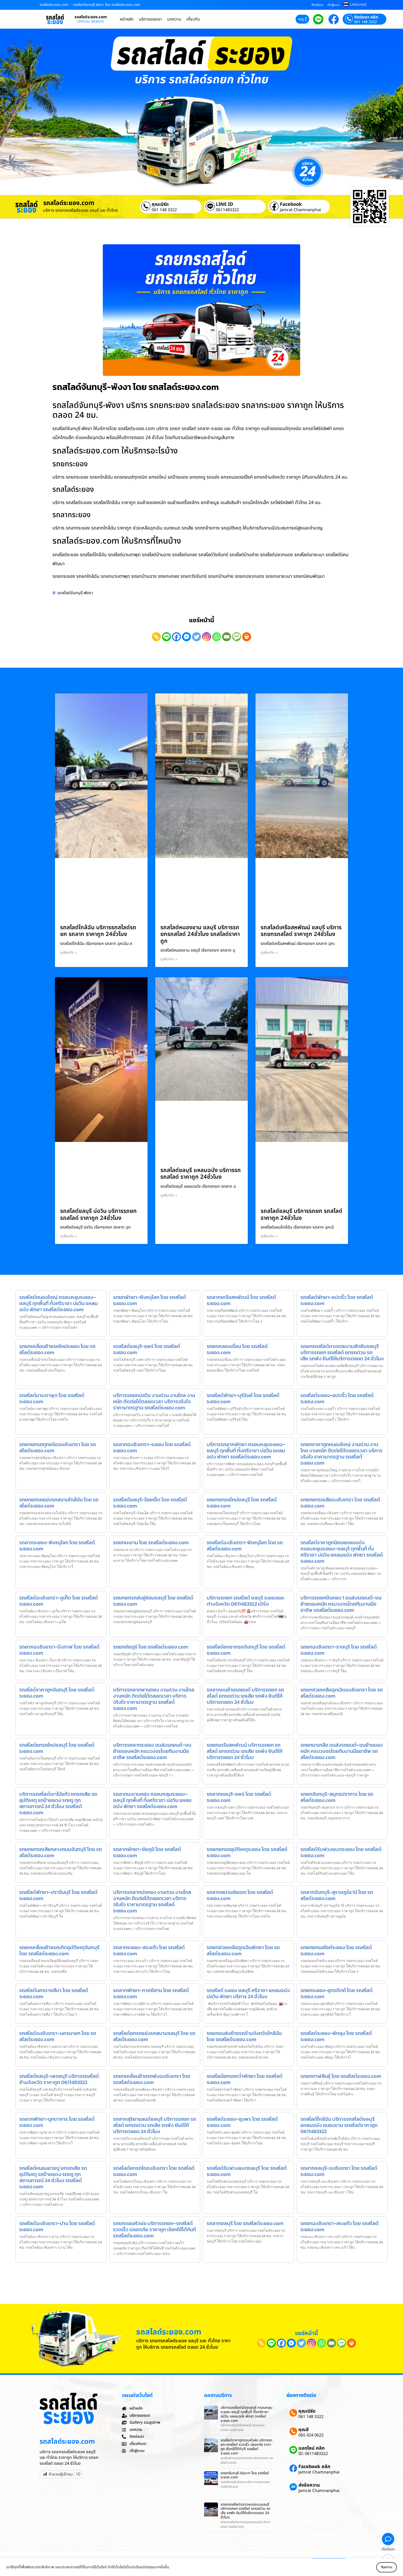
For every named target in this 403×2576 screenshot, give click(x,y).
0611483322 (227, 210)
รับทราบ (381, 2567)
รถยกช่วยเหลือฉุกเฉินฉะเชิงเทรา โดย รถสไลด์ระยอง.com (341, 1693)
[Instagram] (206, 636)
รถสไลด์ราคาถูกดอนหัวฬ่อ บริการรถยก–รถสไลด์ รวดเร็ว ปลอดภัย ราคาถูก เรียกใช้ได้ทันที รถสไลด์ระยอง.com (246, 2447)
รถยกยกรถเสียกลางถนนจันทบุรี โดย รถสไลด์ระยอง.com (60, 1852)
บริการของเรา (150, 19)
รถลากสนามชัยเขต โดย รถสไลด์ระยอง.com (240, 1895)
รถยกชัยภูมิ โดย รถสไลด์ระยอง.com (150, 1647)
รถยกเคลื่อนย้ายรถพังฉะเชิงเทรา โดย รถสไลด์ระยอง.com (151, 2079)
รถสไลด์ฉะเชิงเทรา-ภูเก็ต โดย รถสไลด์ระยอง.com (58, 1601)
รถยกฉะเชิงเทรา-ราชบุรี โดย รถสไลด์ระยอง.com (338, 1650)
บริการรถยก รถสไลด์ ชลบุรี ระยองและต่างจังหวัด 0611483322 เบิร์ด (246, 1601)
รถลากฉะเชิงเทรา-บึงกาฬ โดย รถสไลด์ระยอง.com (59, 1650)
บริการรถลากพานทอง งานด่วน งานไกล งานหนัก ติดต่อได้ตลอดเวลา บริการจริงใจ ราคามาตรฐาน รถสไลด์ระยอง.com (153, 1699)
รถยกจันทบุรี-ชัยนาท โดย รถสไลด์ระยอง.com (245, 2475)
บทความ (174, 19)
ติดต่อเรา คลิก (366, 17)
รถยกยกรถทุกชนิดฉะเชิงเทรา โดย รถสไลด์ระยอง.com (57, 1447)
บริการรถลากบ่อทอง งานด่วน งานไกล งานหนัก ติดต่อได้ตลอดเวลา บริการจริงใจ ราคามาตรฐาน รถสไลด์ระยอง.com (152, 1901)
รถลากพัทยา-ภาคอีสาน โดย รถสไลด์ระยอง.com (151, 1993)
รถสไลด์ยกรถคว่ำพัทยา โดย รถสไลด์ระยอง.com (244, 2079)
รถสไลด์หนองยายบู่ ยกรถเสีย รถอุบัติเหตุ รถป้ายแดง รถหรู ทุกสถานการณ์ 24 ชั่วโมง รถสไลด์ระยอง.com (53, 2177)
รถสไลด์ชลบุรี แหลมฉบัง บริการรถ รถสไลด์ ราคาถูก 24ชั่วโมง (200, 1173)
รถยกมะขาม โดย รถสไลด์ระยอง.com (151, 1542)
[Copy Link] (156, 636)
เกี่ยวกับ (193, 19)
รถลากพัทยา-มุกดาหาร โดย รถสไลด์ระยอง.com (57, 2122)
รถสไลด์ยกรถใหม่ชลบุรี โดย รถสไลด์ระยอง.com (56, 1748)
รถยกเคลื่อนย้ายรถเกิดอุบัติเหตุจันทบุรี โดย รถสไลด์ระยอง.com (59, 1950)
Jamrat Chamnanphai (300, 210)
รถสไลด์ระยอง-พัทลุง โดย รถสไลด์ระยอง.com (336, 2036)
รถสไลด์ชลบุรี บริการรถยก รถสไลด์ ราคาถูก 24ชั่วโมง (301, 1214)
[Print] (246, 636)
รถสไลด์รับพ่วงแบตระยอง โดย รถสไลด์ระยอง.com (340, 1852)
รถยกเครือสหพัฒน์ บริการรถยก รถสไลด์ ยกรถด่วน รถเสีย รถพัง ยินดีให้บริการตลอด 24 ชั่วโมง (244, 1751)
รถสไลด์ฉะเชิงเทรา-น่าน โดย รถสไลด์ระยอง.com (57, 2226)
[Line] (166, 636)
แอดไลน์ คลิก (311, 2448)
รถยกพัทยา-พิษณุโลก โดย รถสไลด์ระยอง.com (149, 1300)
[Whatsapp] (216, 636)
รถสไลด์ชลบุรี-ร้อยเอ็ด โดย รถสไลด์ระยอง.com (150, 1503)
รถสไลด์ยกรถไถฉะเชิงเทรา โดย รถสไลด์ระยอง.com (154, 2171)
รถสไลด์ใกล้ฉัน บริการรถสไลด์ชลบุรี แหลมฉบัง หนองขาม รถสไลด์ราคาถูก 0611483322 (339, 2125)
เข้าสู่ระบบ (333, 4)
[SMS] (236, 636)
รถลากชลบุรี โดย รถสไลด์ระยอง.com (245, 2223)
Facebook (291, 204)
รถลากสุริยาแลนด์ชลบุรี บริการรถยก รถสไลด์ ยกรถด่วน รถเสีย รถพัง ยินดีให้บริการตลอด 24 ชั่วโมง (154, 2125)
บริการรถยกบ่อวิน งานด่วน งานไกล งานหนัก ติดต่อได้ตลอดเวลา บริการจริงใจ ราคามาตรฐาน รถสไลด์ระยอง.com (154, 1401)
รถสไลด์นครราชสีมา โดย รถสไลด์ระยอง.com (53, 1993)
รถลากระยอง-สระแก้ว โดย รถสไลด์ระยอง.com (149, 1950)
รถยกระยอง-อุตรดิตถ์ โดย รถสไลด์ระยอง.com (336, 1993)
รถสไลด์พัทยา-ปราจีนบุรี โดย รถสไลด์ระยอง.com (58, 1895)
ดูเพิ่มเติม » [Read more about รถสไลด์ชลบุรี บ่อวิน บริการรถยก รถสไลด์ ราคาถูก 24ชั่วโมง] (68, 1236)
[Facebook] (176, 636)
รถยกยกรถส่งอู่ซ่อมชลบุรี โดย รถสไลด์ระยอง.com (153, 1601)
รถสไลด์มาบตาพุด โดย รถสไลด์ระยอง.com (51, 1398)
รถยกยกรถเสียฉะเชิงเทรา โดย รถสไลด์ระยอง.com (340, 1503)
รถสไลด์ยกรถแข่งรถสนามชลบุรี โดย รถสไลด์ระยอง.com (154, 2036)
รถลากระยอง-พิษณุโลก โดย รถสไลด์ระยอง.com (57, 1545)
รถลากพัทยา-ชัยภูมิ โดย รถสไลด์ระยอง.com (147, 1852)
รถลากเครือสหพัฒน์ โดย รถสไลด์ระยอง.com (241, 1300)
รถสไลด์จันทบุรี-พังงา (75, 593)
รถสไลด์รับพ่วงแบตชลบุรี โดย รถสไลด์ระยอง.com (247, 2171)
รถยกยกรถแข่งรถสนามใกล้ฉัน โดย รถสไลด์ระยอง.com (58, 1503)
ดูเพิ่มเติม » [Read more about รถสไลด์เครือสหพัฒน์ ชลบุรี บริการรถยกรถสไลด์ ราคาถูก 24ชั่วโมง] (269, 952)
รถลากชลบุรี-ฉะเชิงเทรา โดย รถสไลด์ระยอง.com (338, 2171)
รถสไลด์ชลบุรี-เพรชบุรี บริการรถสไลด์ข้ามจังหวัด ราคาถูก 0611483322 (59, 2079)
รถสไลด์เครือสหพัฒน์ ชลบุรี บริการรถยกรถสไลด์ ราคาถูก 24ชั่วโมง (301, 930)
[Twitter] (196, 636)
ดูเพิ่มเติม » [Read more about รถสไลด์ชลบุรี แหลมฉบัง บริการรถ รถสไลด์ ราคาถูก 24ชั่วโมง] (168, 1195)
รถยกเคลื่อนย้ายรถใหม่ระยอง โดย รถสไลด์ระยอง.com (57, 1349)
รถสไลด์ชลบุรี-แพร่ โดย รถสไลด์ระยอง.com (146, 1349)
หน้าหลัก (127, 19)
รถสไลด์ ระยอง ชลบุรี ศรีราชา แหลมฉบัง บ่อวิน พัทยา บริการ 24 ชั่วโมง (248, 1993)
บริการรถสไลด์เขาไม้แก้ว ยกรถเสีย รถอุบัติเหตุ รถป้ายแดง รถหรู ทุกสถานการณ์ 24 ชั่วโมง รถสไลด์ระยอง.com (58, 1803)
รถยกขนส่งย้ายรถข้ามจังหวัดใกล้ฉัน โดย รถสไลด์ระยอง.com (244, 2036)
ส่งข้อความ (309, 2485)
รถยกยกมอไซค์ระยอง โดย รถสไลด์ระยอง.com (336, 1950)
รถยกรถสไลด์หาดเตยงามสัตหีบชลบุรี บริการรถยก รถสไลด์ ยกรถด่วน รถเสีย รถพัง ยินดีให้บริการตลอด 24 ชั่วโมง (342, 1352)
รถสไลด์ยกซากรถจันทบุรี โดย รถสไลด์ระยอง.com (246, 1650)
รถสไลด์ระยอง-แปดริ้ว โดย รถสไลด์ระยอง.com (337, 1398)
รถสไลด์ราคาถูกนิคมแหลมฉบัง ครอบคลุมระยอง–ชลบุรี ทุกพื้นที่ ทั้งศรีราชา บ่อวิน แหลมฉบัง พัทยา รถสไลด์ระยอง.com (341, 1552)
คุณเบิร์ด (160, 204)
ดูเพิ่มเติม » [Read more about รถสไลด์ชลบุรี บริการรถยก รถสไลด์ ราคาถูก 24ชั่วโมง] (269, 1236)
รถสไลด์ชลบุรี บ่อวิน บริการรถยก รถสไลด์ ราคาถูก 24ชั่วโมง (98, 1214)
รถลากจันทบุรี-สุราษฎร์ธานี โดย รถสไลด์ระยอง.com (336, 1895)
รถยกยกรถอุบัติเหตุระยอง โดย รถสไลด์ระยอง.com (247, 1852)
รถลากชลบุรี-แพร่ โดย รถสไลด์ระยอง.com (239, 1797)
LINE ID (224, 204)
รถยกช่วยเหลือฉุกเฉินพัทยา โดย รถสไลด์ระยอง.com (243, 1950)
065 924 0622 (311, 2435)
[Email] (226, 636)
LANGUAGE (358, 4)
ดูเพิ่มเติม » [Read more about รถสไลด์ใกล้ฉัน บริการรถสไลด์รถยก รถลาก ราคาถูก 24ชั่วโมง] (68, 952)
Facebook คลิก (314, 2466)
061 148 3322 (365, 22)
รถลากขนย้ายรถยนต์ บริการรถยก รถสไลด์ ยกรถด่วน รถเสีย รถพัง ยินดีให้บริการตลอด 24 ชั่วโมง (245, 1696)
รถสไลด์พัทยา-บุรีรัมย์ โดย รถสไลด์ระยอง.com (243, 1398)
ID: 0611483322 (313, 2454)
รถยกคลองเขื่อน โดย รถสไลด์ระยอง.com (237, 1349)
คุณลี (303, 2429)
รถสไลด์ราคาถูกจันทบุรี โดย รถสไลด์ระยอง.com (56, 1693)
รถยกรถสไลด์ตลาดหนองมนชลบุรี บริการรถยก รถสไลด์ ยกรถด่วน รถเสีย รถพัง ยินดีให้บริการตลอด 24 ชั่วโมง (245, 2511)
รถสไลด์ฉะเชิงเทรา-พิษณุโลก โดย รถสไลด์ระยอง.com (245, 1545)
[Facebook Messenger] (186, 636)
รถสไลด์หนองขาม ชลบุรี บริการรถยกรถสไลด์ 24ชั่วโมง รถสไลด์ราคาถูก (200, 934)
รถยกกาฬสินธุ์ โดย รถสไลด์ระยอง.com (340, 2076)
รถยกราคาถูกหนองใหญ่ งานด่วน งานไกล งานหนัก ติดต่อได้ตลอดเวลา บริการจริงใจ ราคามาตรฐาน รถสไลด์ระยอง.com (341, 1453)
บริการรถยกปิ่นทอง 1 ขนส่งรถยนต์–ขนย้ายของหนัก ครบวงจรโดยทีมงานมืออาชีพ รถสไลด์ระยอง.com (340, 1604)
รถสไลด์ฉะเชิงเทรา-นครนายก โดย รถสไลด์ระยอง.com (57, 2036)
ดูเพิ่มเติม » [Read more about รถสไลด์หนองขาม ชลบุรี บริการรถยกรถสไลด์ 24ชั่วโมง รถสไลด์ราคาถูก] (168, 959)
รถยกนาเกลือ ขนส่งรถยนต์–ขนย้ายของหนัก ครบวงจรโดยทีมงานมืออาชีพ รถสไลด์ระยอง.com (341, 1751)
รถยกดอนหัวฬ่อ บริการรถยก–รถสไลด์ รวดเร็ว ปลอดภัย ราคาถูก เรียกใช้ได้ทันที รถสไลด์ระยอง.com (154, 2229)
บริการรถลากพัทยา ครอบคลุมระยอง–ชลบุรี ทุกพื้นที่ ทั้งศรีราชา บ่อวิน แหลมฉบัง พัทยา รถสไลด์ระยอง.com (246, 1450)
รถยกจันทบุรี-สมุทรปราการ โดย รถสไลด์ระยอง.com (336, 1797)
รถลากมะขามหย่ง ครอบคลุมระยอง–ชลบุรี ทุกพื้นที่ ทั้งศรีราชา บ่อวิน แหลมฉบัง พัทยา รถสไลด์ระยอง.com (152, 1800)
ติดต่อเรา (317, 4)
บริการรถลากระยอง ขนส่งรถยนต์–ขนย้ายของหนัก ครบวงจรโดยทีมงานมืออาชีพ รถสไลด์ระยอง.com (152, 1751)
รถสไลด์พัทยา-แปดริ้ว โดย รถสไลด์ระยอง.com (336, 1300)
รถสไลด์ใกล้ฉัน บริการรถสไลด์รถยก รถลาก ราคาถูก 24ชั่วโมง (98, 930)
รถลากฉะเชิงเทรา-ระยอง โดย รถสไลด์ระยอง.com (152, 1447)
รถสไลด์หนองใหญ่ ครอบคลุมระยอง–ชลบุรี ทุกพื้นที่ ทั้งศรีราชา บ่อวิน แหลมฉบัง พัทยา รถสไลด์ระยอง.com (58, 1303)
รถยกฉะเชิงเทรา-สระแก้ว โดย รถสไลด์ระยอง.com (339, 2226)
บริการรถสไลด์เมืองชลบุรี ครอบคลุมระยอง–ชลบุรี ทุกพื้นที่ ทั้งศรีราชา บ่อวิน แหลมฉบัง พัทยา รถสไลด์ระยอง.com (246, 2414)
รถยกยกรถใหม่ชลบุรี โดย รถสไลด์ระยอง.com (242, 1503)
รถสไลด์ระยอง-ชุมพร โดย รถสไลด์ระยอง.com (242, 2122)
